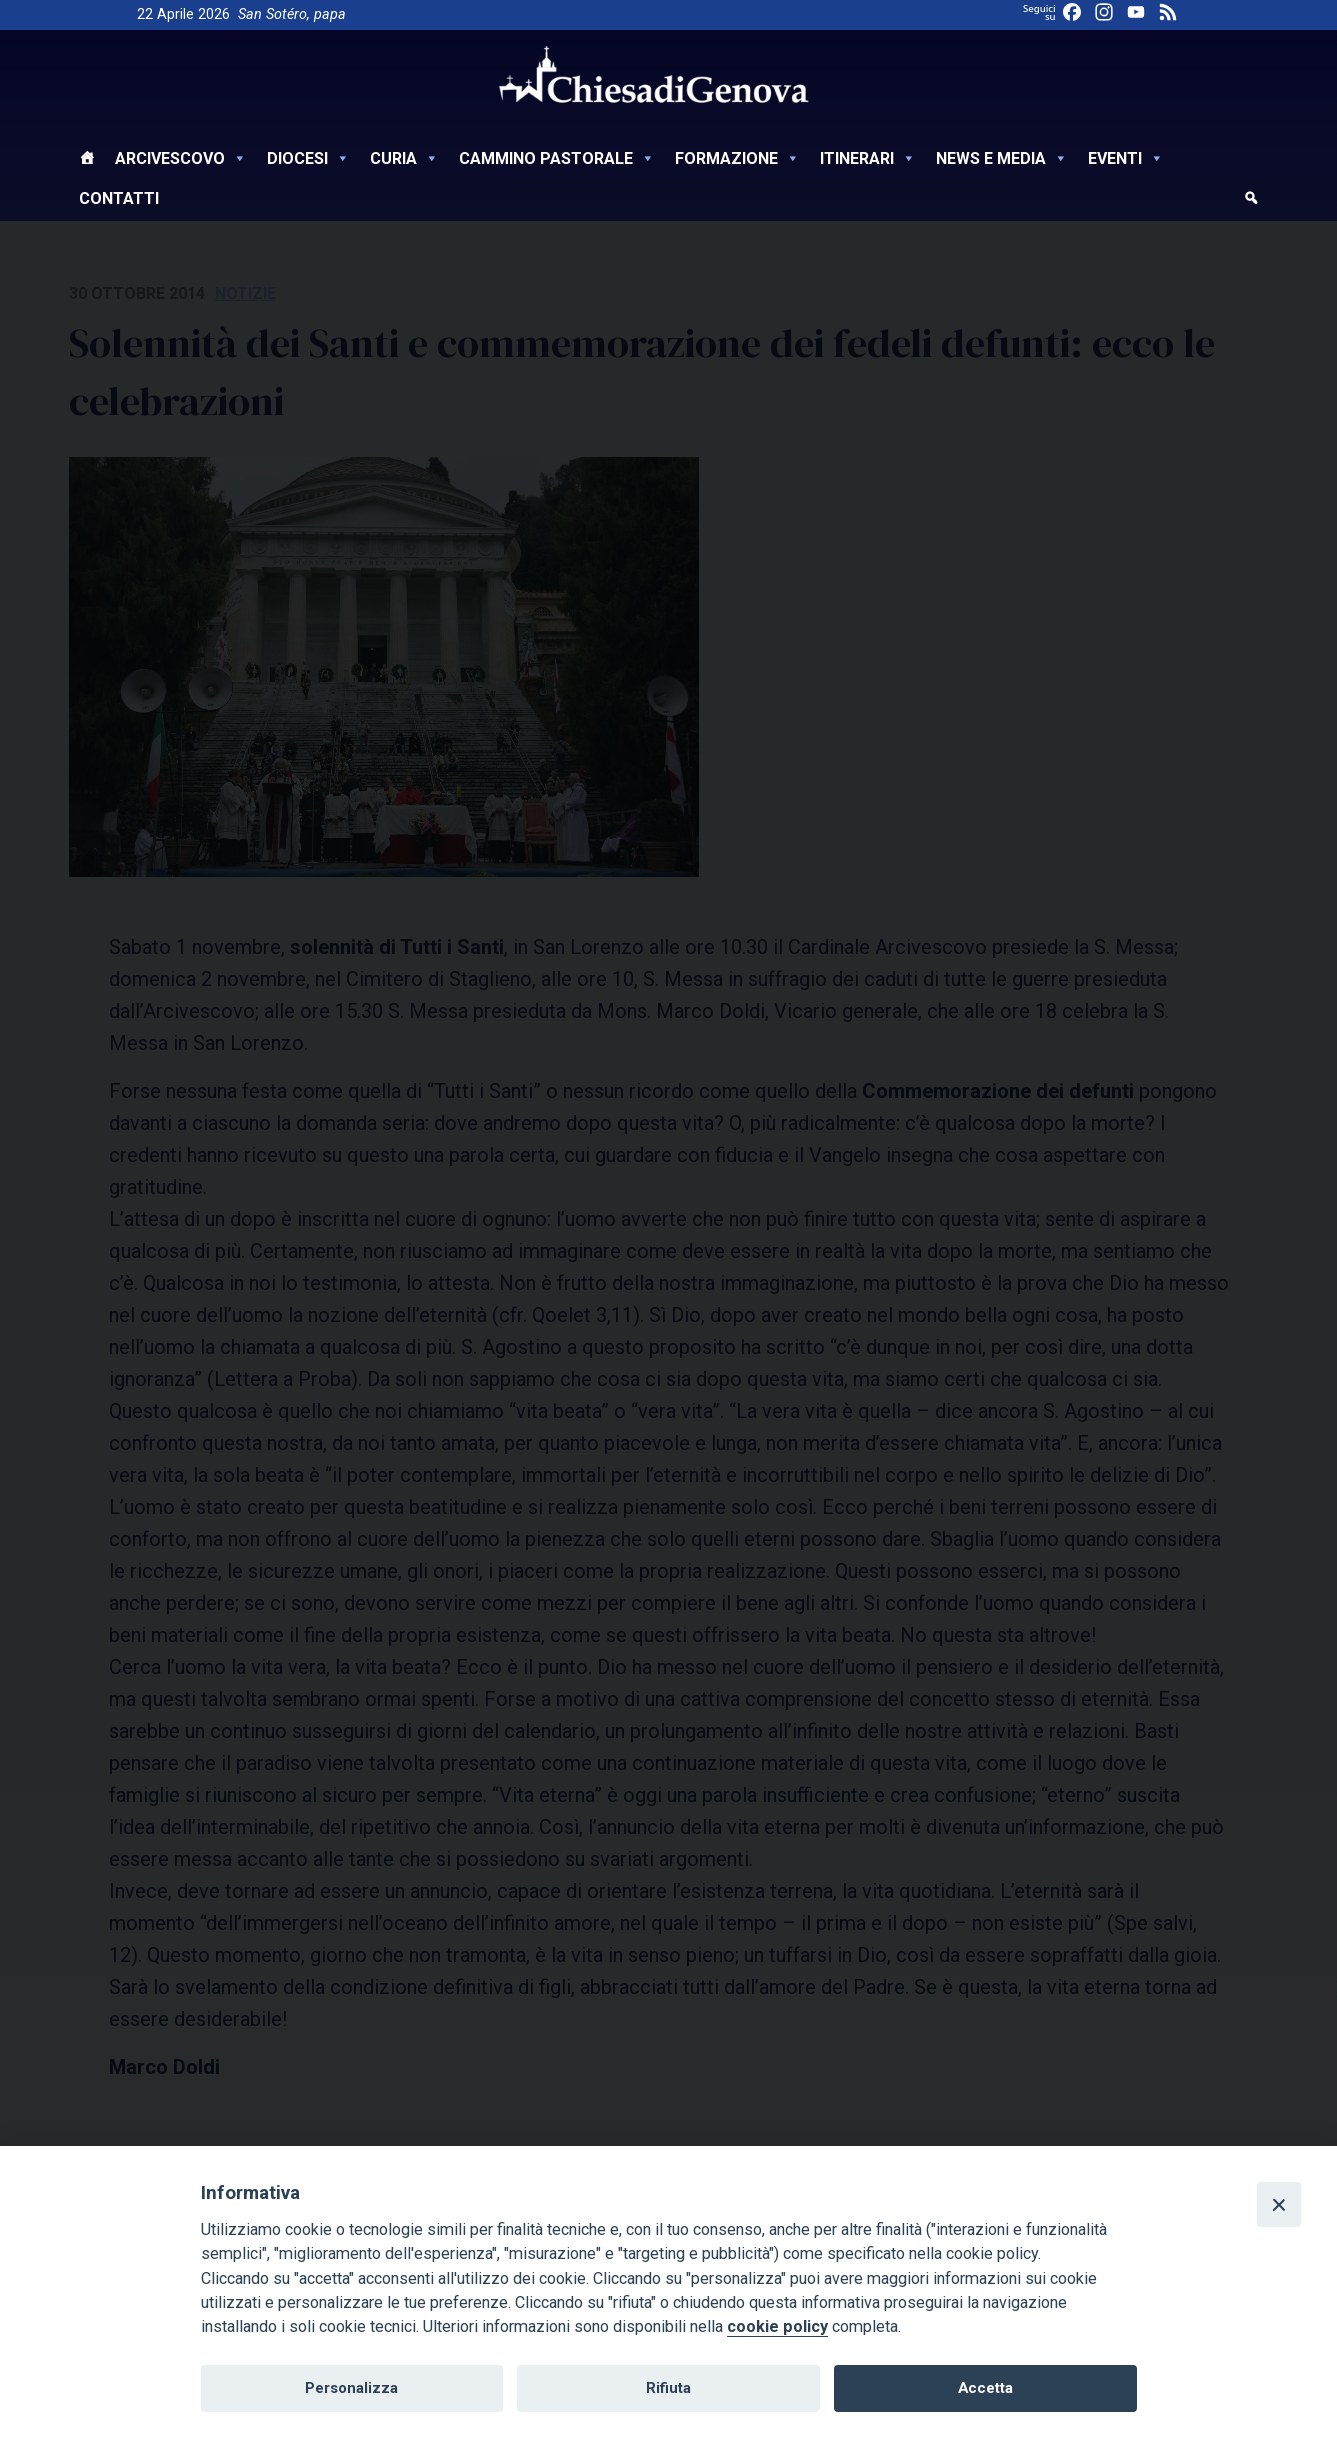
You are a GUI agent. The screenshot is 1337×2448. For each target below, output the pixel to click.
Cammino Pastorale (557, 158)
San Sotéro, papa (292, 14)
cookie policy (777, 2326)
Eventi (1126, 158)
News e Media (1002, 158)
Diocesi (308, 158)
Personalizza (351, 2388)
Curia (404, 158)
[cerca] (1251, 201)
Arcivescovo (181, 158)
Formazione (737, 158)
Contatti (119, 198)
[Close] (1279, 2204)
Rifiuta (668, 2388)
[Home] (87, 161)
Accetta (985, 2388)
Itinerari (868, 158)
